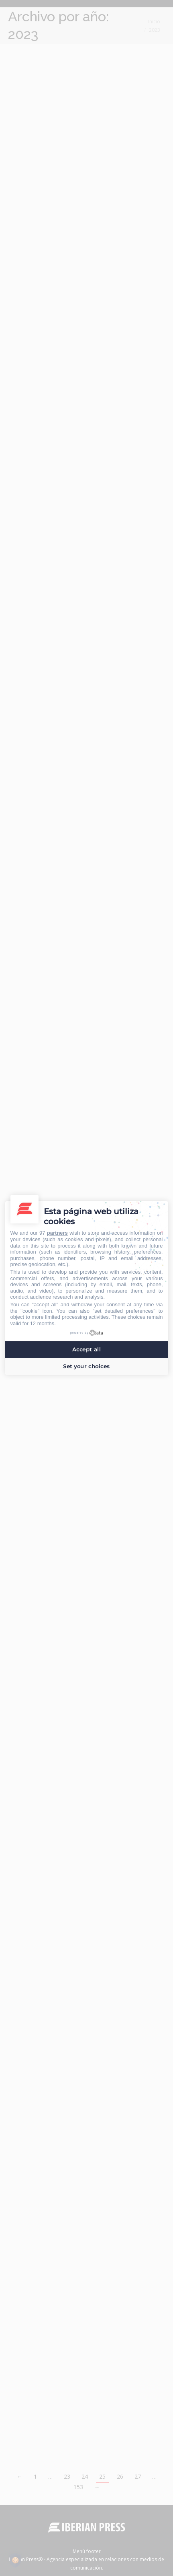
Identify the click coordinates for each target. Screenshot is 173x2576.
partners (57, 1233)
